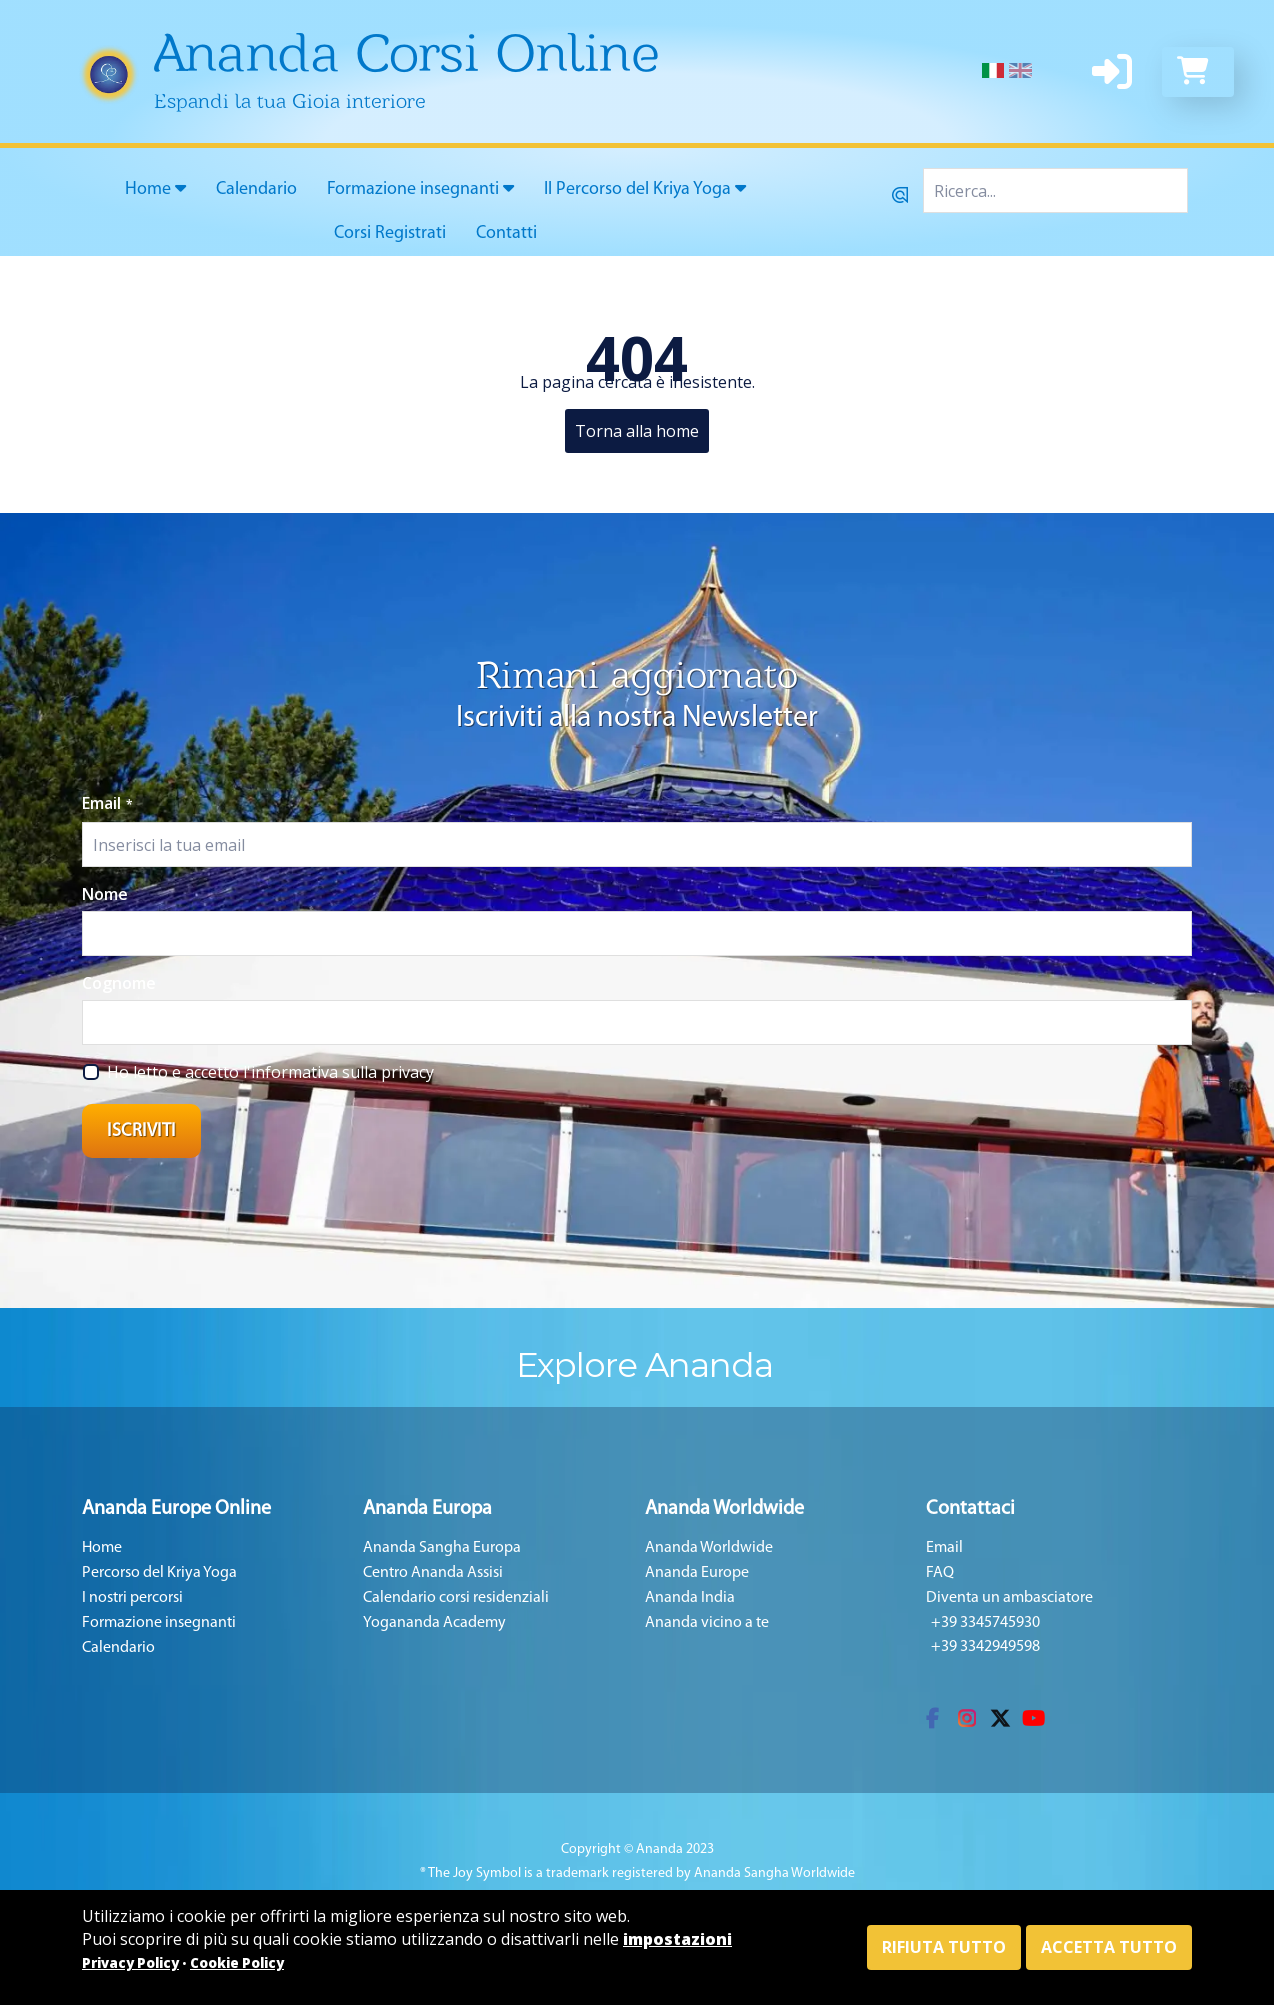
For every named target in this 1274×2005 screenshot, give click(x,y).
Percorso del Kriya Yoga (159, 1573)
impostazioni (677, 1939)
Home (155, 189)
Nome (105, 894)
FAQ (940, 1573)
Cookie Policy (237, 1963)
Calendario (256, 189)
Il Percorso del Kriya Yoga (645, 189)
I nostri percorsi (132, 1598)
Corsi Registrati (390, 233)
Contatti (506, 233)
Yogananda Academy (434, 1623)
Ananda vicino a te (707, 1623)
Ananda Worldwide (709, 1548)
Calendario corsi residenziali (456, 1598)
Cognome (119, 983)
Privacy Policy (130, 1963)
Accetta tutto (1109, 1947)
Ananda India (690, 1598)
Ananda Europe (697, 1573)
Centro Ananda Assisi (433, 1573)
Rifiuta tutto (944, 1947)
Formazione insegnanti (420, 189)
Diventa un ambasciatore (1009, 1598)
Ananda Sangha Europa (442, 1548)
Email (107, 803)
